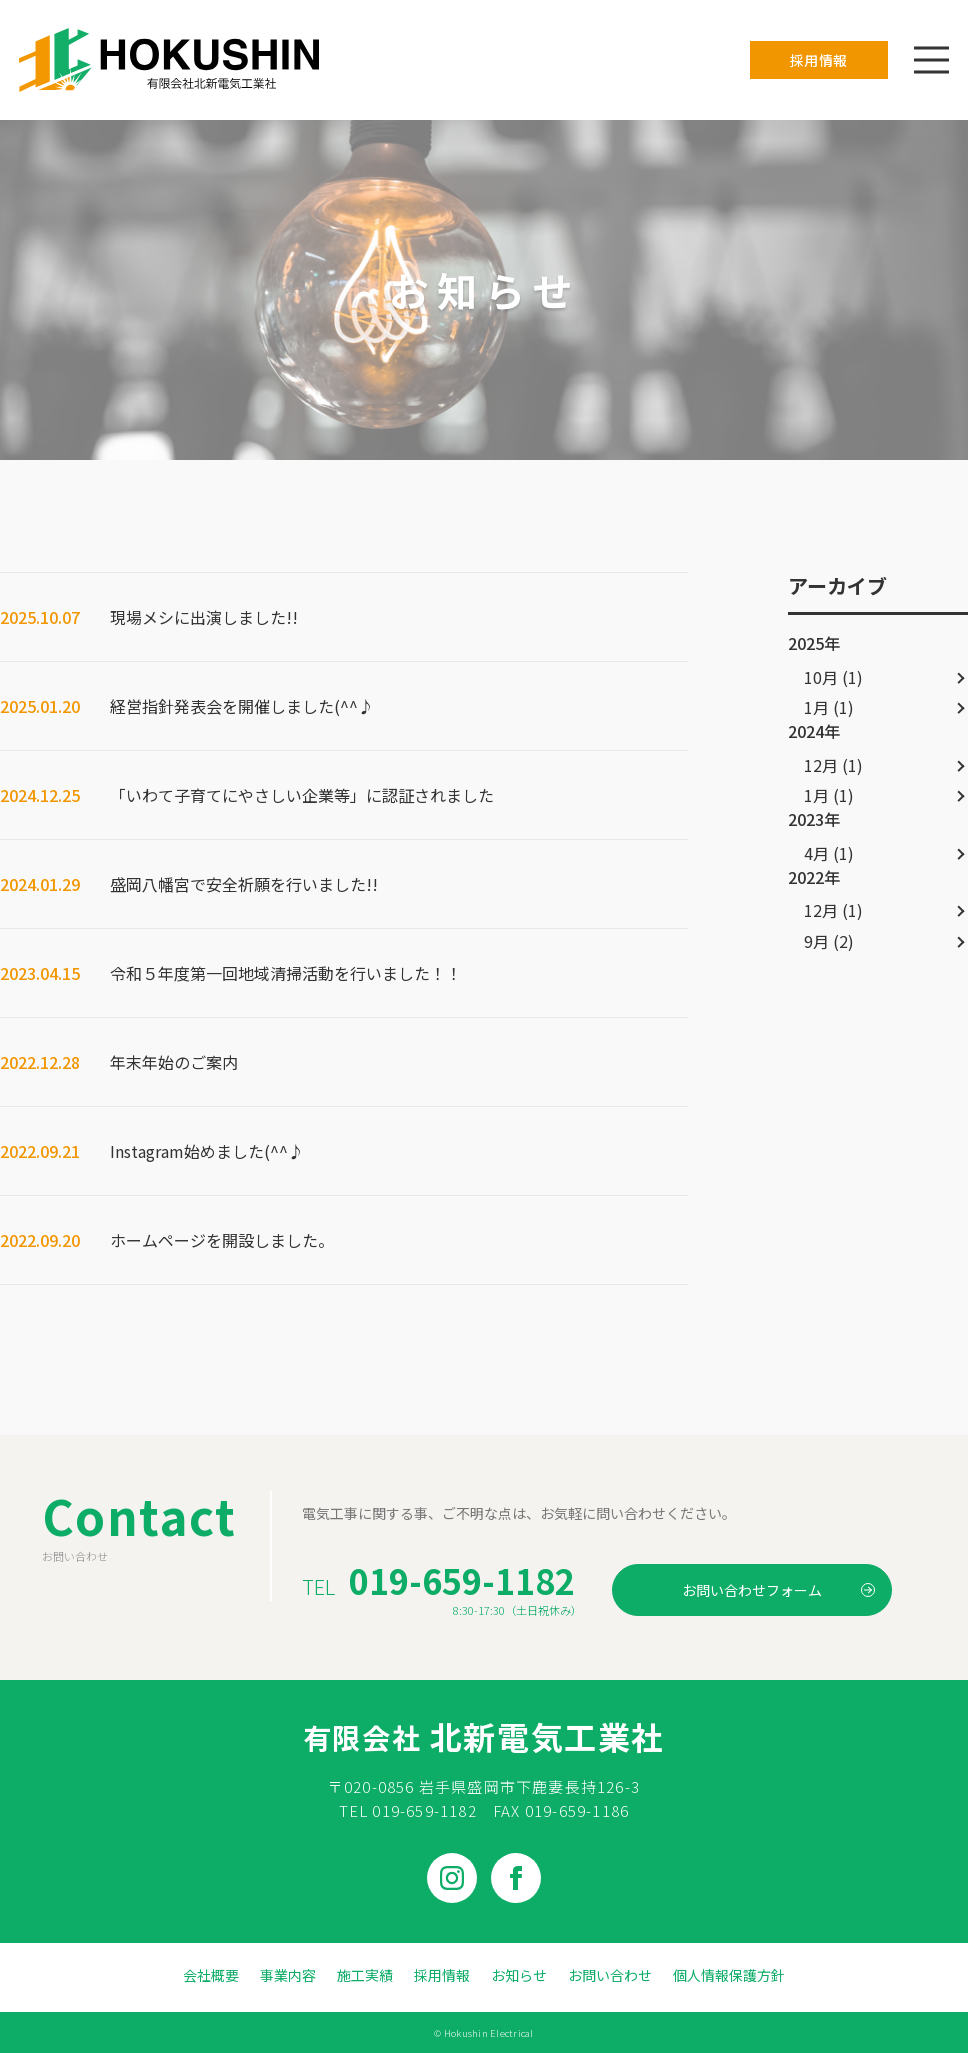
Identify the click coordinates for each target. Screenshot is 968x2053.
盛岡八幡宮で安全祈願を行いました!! (244, 884)
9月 (816, 941)
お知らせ (519, 1975)
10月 (821, 677)
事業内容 (288, 1975)
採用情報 (818, 60)
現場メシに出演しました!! (204, 617)
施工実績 (365, 1975)
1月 (816, 707)
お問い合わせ (610, 1975)
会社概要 (211, 1975)
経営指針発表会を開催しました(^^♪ (242, 706)
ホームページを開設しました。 (222, 1240)
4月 (816, 853)
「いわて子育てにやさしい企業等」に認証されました (302, 795)
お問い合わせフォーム (778, 1590)
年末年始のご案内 (174, 1062)
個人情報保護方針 (729, 1975)
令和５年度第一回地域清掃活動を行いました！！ (286, 973)
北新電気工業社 (484, 1736)
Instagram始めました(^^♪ (207, 1151)
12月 (821, 765)
